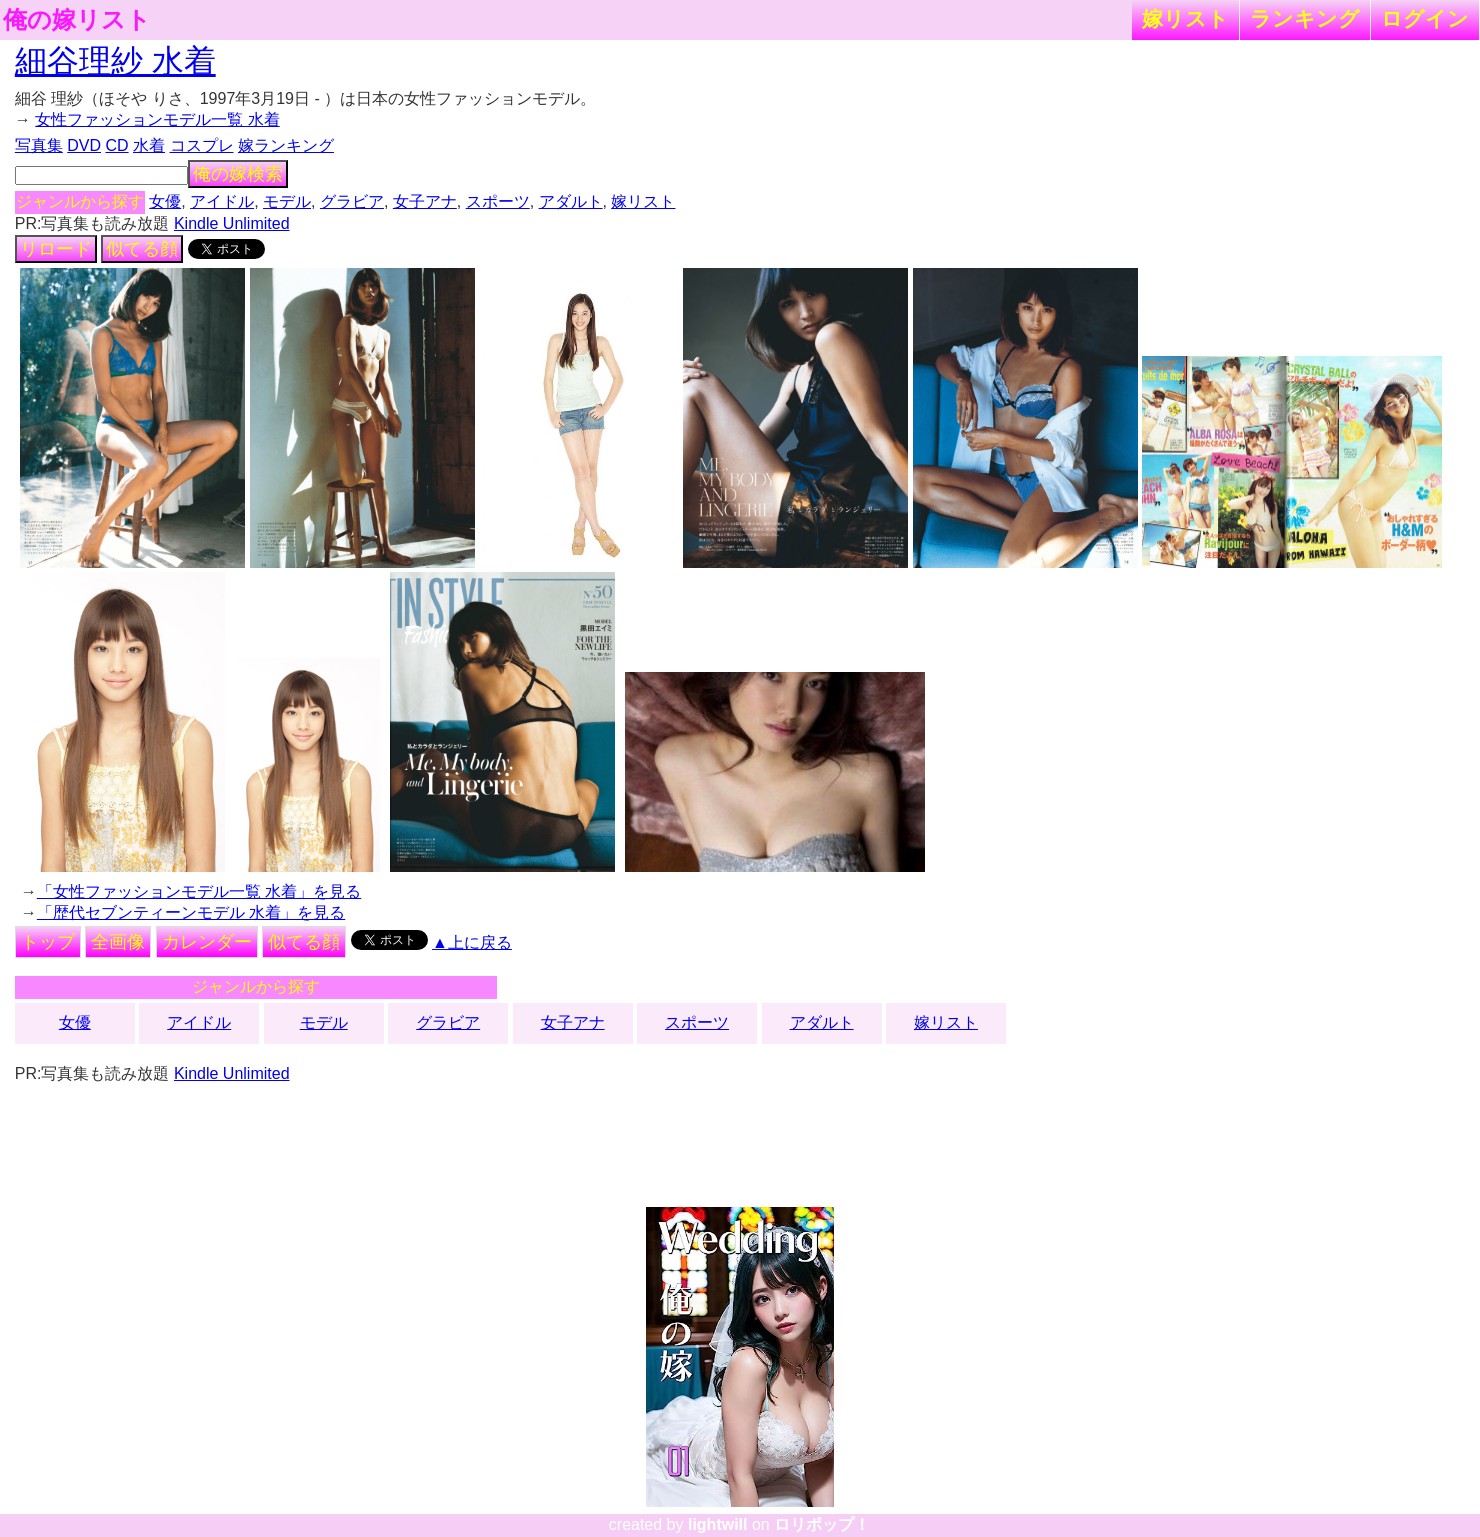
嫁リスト (1185, 18)
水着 (149, 145)
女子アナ (425, 201)
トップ (48, 942)
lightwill (718, 1524)
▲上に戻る (472, 942)
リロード (56, 249)
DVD (84, 145)
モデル (287, 201)
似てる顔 (142, 249)
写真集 (39, 145)
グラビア (352, 201)
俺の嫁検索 (238, 174)
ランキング (1305, 18)
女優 (165, 201)
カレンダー (207, 942)
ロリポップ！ (822, 1524)
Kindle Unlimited (232, 223)
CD (116, 145)
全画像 (118, 942)
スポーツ (498, 201)
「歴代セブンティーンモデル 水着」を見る (191, 912)
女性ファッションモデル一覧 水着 (157, 119)
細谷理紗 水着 (115, 61)
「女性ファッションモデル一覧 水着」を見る (199, 891)
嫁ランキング (286, 145)
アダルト (571, 201)
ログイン (1425, 18)
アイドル (222, 201)
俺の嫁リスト (77, 20)
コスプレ (202, 145)
